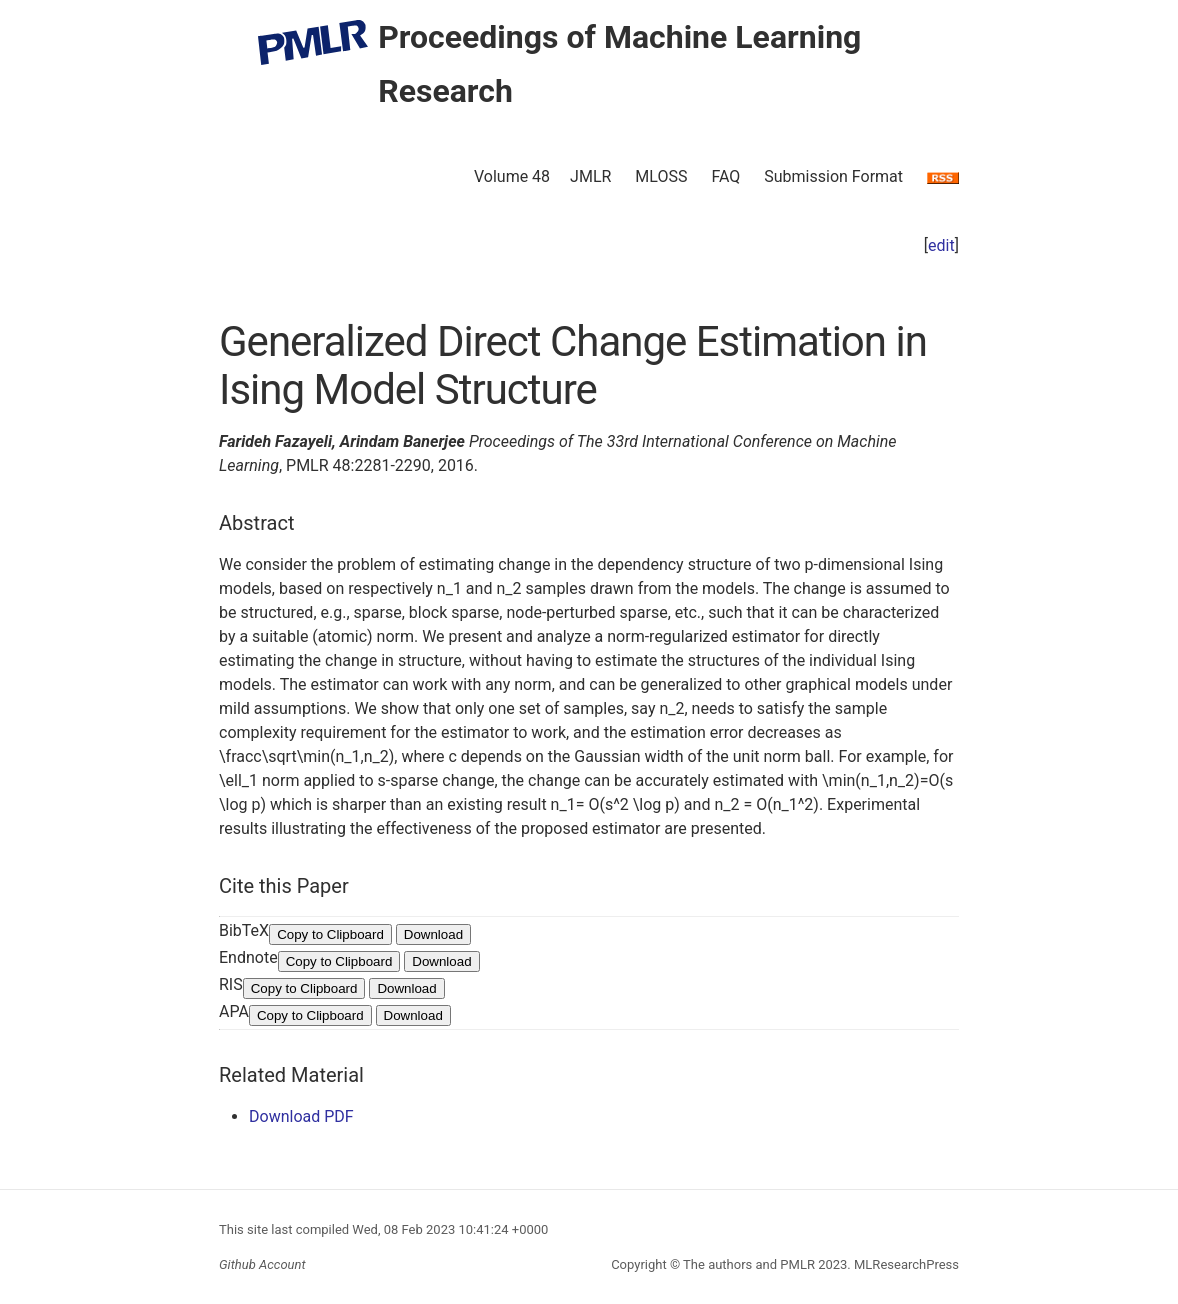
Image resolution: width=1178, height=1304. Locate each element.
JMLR (590, 176)
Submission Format (833, 176)
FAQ (725, 176)
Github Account (262, 1264)
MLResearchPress (905, 1264)
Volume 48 (512, 176)
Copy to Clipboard (330, 934)
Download (433, 934)
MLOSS (661, 176)
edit (941, 245)
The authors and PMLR (749, 1264)
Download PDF (301, 1116)
